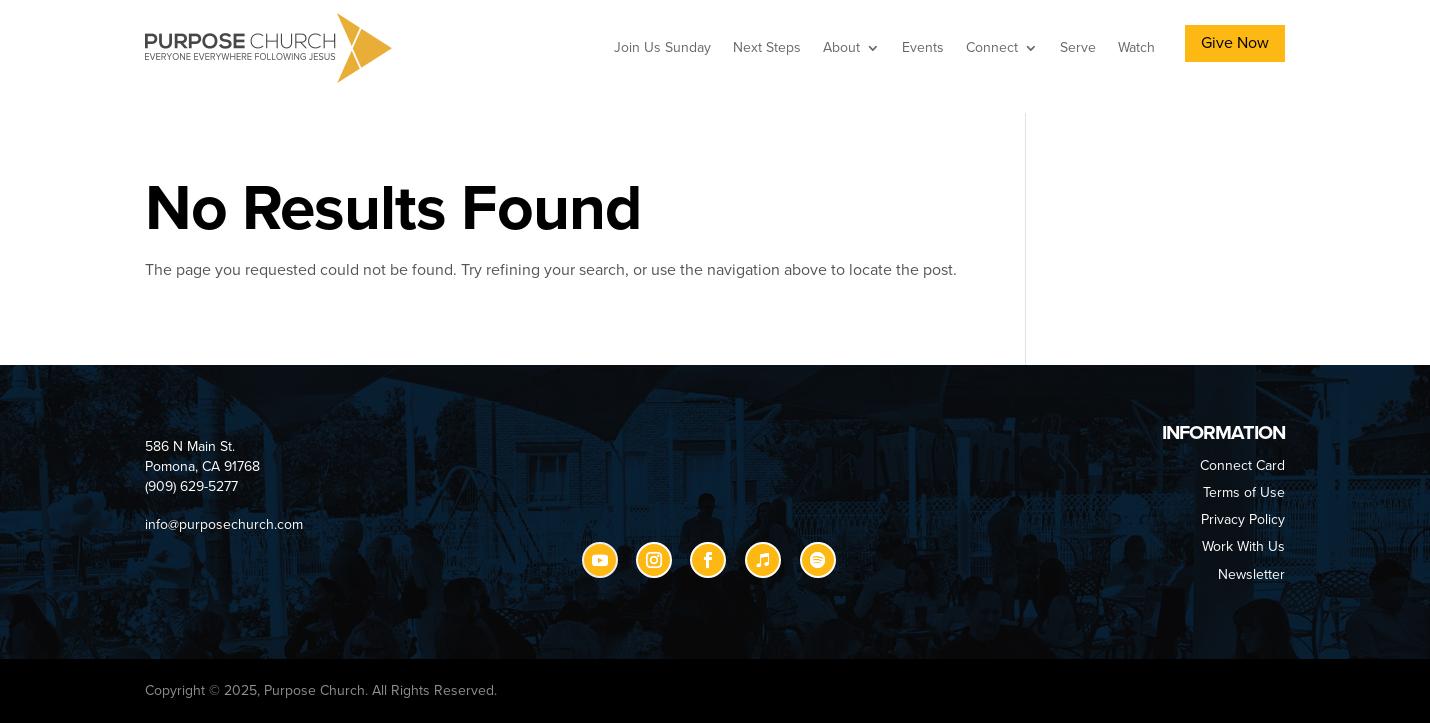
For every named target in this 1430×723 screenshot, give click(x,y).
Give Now (1235, 43)
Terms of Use (1244, 492)
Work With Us (1243, 546)
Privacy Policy (1243, 519)
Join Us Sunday (662, 47)
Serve (1078, 47)
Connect (992, 47)
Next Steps (767, 47)
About (841, 47)
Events (923, 47)
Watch (1136, 47)
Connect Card (1242, 465)
